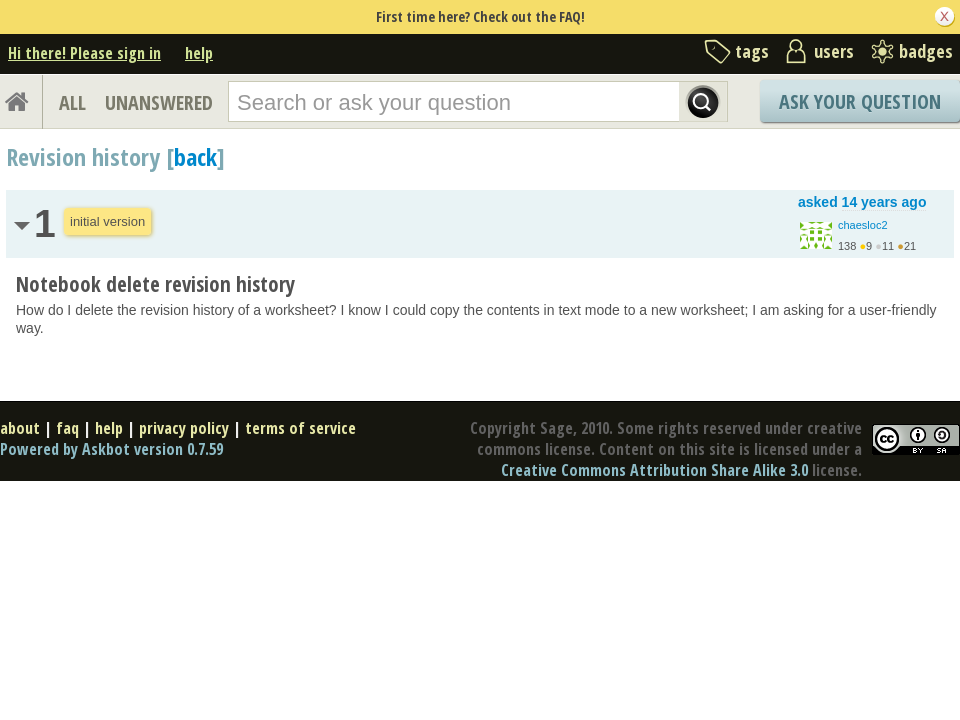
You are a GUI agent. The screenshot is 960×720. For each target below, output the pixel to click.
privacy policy (184, 428)
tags (752, 51)
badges (926, 51)
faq (67, 428)
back (195, 156)
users (834, 51)
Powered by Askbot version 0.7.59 (111, 449)
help (199, 53)
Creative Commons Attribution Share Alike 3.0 (654, 470)
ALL (72, 102)
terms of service (300, 428)
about (20, 428)
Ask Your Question (860, 101)
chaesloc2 (863, 225)
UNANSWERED (159, 102)
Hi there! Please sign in (84, 53)
